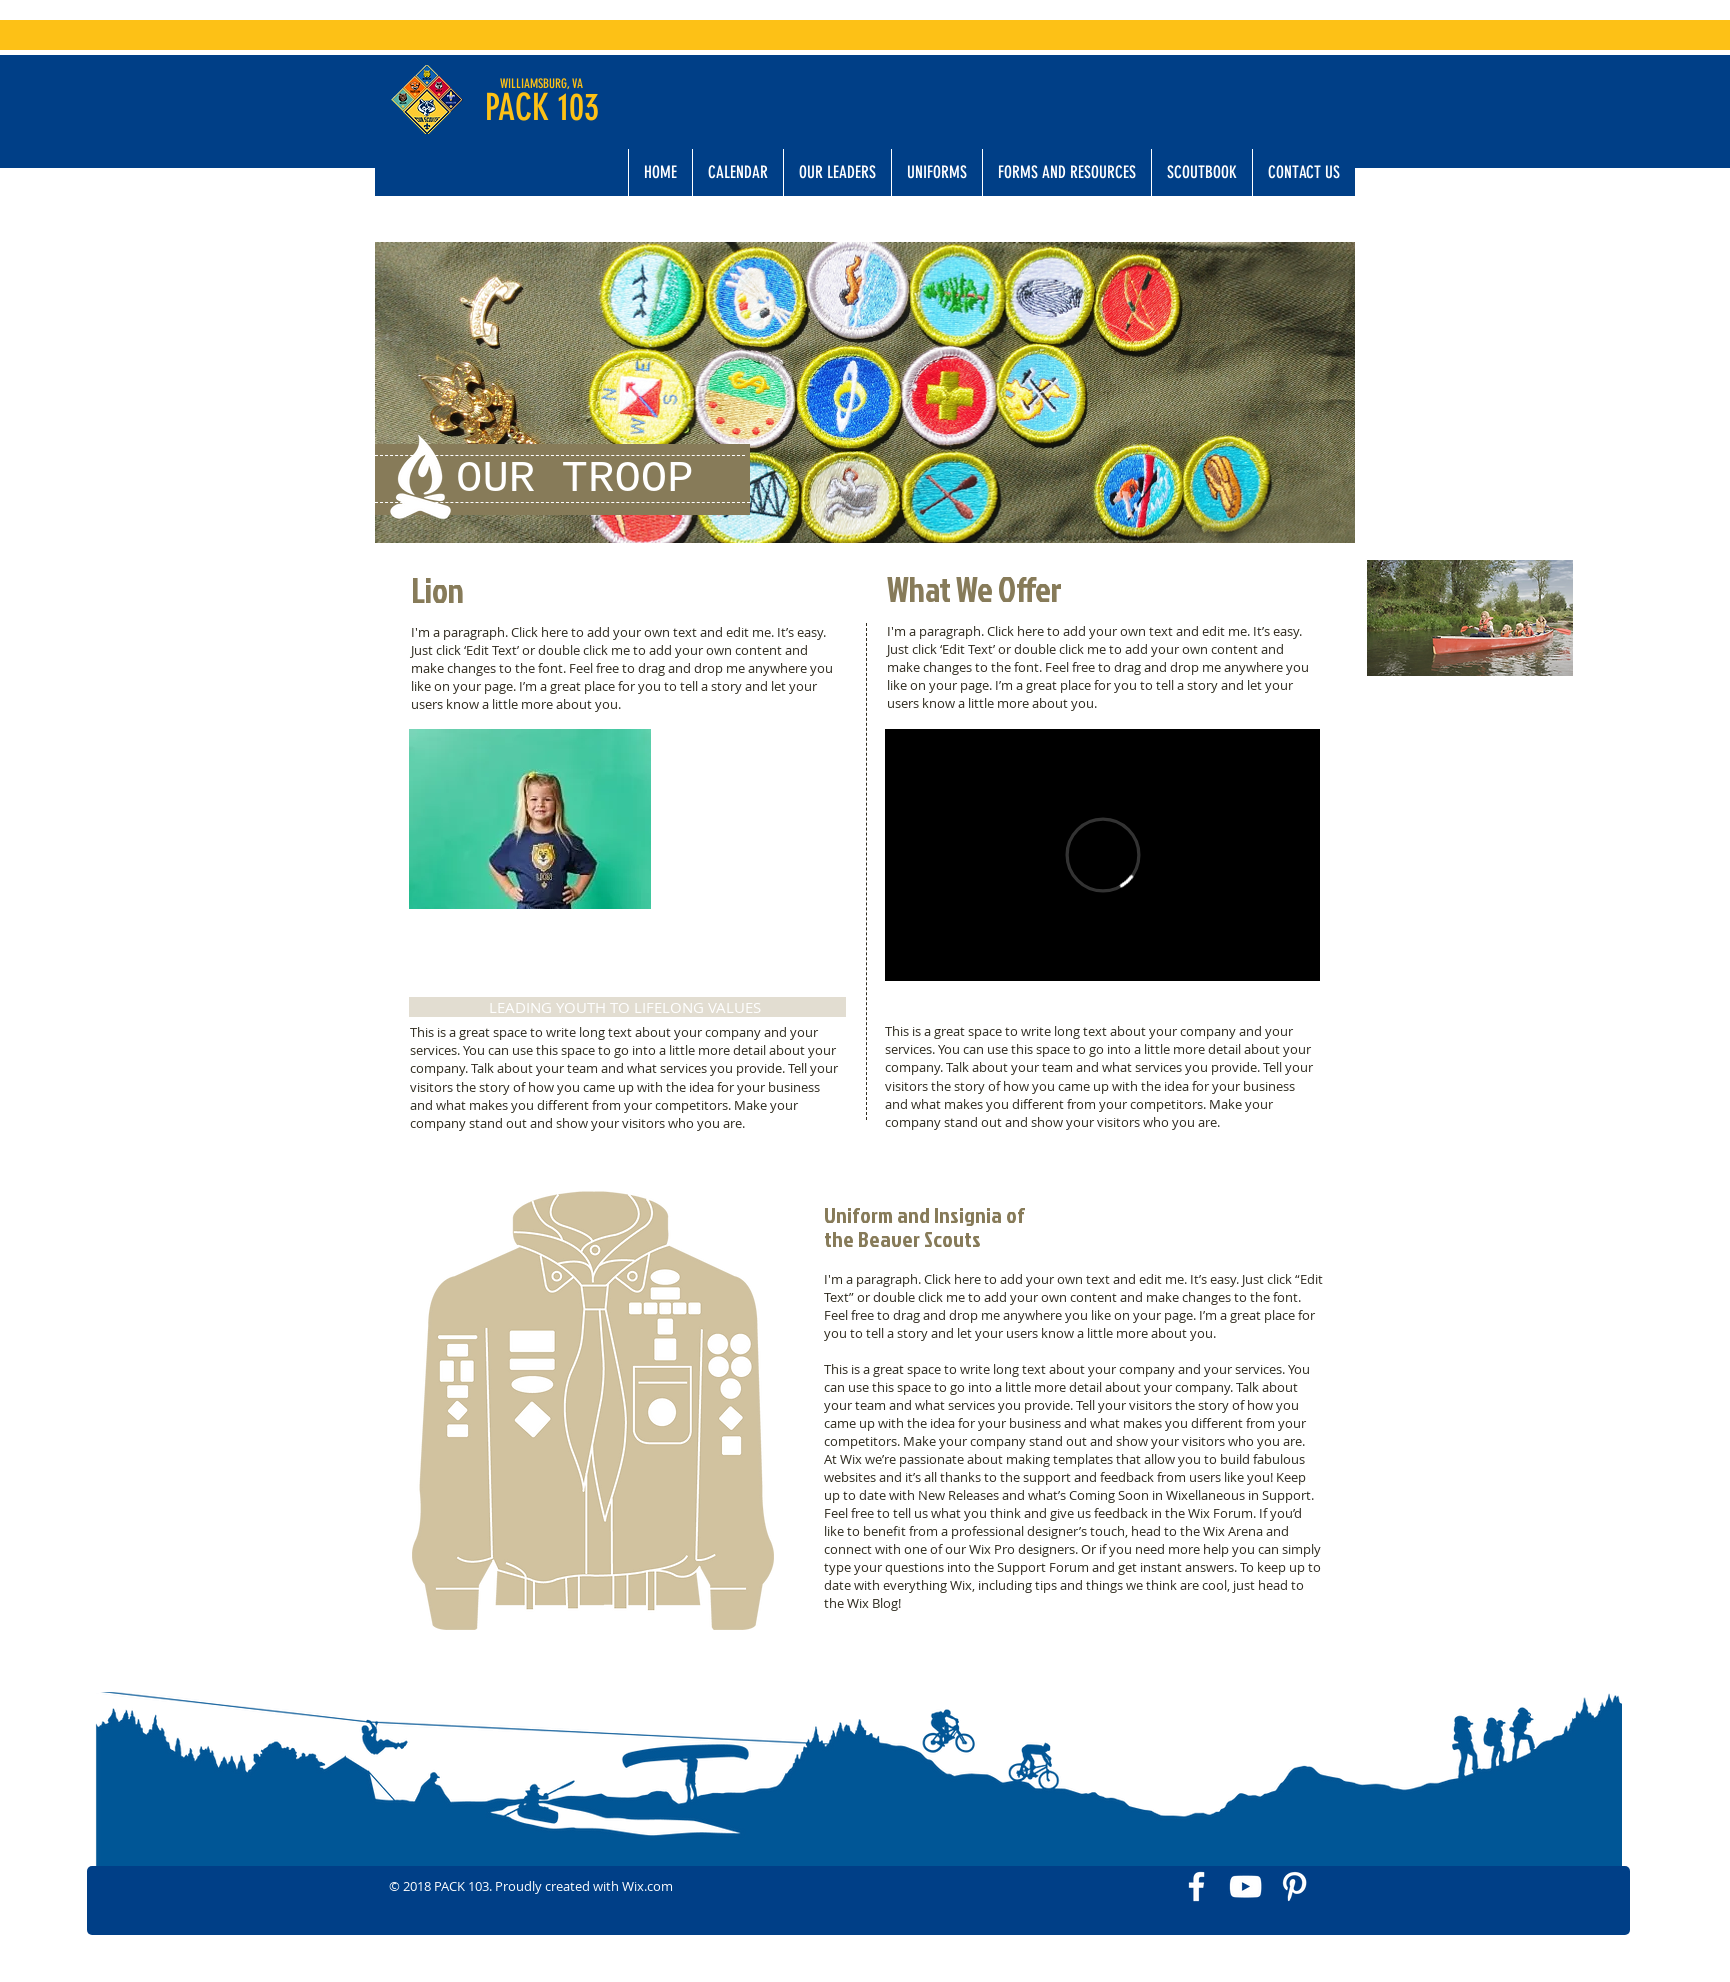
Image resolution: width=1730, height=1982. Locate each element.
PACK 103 (542, 107)
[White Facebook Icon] (1196, 1886)
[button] (837, 172)
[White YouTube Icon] (1245, 1886)
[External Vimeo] (1102, 855)
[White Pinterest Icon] (1294, 1886)
